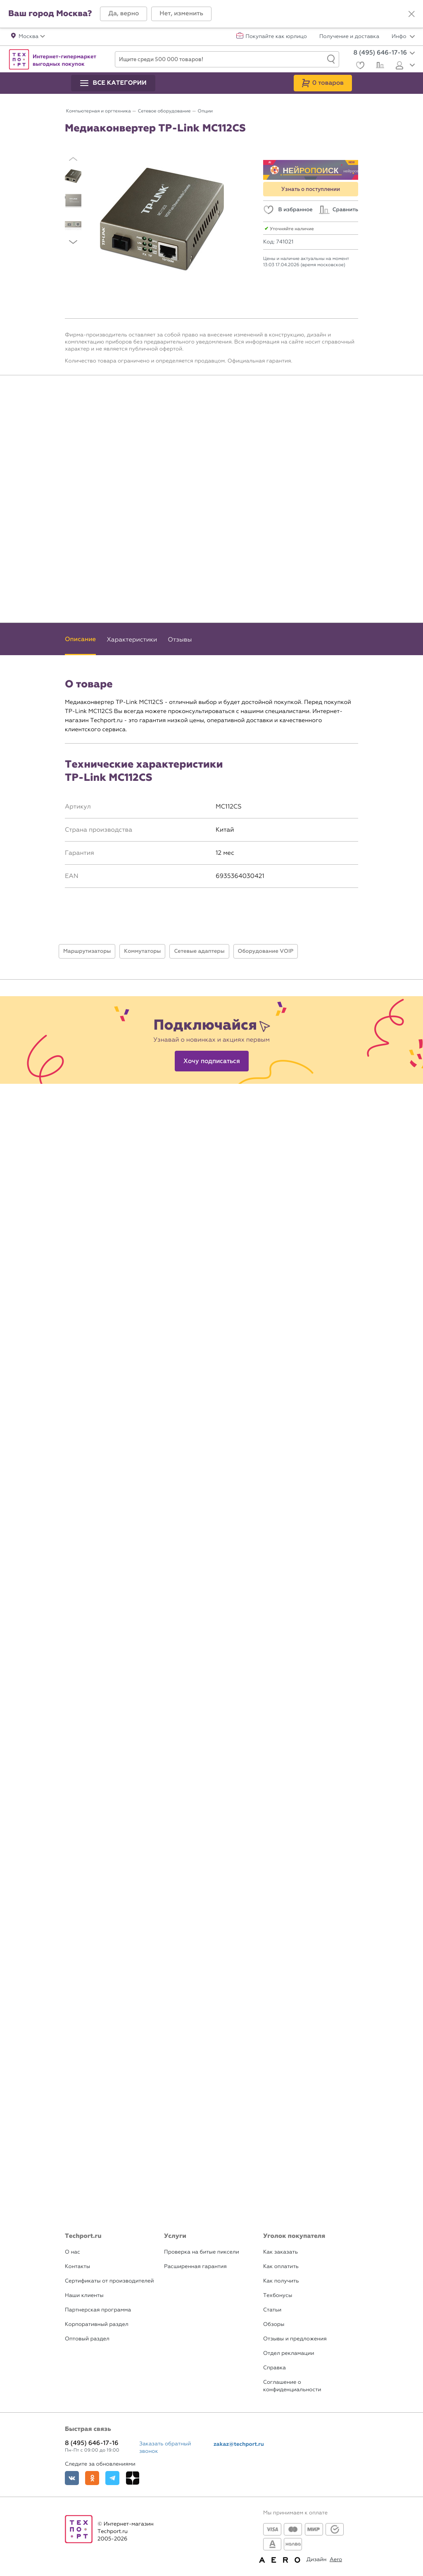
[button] (123, 14)
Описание (80, 639)
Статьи (272, 2310)
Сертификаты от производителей (109, 2281)
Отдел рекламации (288, 2353)
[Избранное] (359, 66)
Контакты (77, 2267)
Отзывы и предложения (295, 2339)
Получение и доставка (349, 37)
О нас (72, 2252)
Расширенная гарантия (195, 2267)
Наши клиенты (84, 2295)
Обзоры (273, 2324)
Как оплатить (281, 2267)
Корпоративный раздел (96, 2324)
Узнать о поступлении (310, 189)
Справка (274, 2368)
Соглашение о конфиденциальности (292, 2386)
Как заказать (280, 2252)
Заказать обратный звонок (165, 2447)
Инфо (403, 37)
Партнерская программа (98, 2310)
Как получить (281, 2281)
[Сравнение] (379, 66)
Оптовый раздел (87, 2339)
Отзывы (180, 639)
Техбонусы (277, 2295)
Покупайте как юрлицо (276, 37)
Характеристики (132, 639)
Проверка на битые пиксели (201, 2252)
